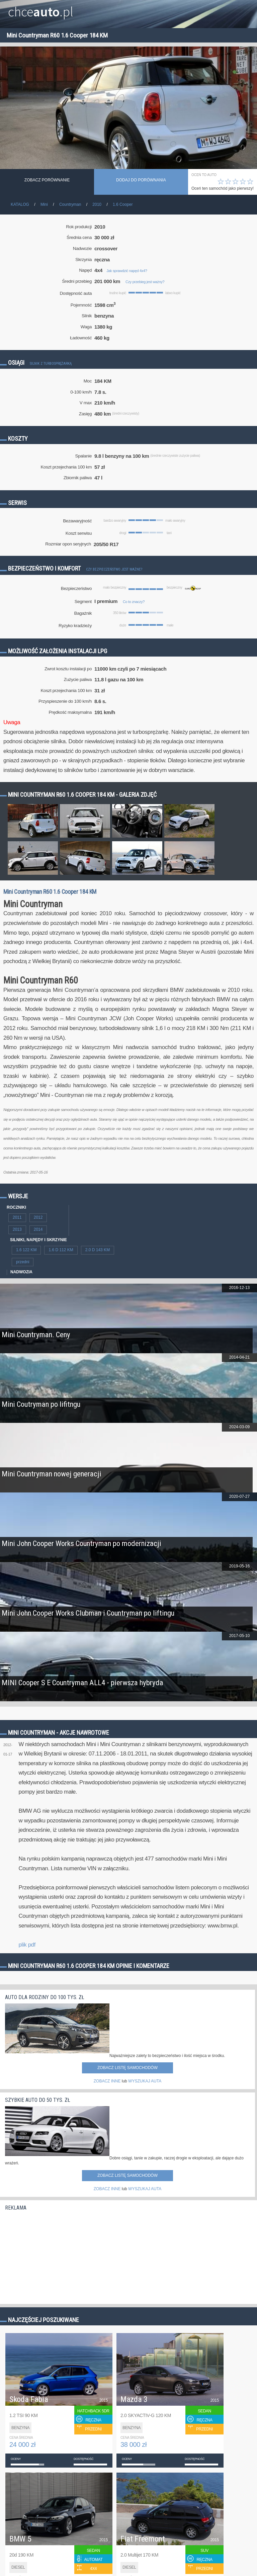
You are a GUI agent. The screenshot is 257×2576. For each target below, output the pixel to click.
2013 (17, 1229)
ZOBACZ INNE (107, 2081)
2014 (38, 1229)
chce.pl (40, 9)
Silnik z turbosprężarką (51, 363)
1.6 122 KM (26, 1250)
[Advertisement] (55, 2256)
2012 (38, 1217)
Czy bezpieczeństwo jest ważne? (114, 569)
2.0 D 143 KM (97, 1250)
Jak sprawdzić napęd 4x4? (126, 271)
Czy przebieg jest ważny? (144, 282)
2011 (17, 1217)
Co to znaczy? (134, 602)
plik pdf (27, 1945)
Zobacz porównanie (47, 180)
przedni (22, 1262)
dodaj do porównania (141, 180)
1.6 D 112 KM (61, 1250)
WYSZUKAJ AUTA (144, 2081)
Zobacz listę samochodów (127, 2067)
